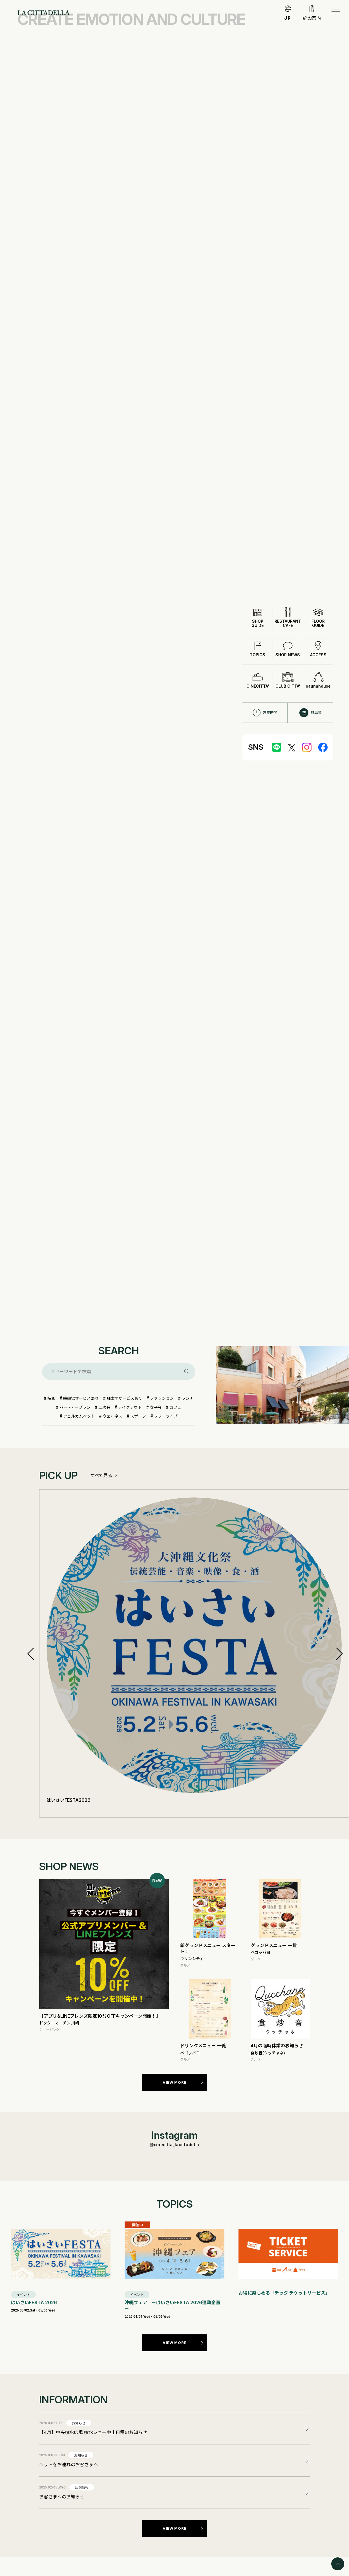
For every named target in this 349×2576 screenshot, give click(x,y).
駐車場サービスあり (124, 1398)
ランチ (187, 1398)
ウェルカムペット (79, 1416)
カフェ (175, 1407)
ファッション (162, 1398)
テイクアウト (130, 1407)
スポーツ (138, 1416)
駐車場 (310, 712)
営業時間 (265, 712)
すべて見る (101, 1475)
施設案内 (312, 18)
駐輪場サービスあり (81, 1398)
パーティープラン (74, 1407)
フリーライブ (166, 1416)
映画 (51, 1398)
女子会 (156, 1407)
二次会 (104, 1407)
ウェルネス (112, 1416)
